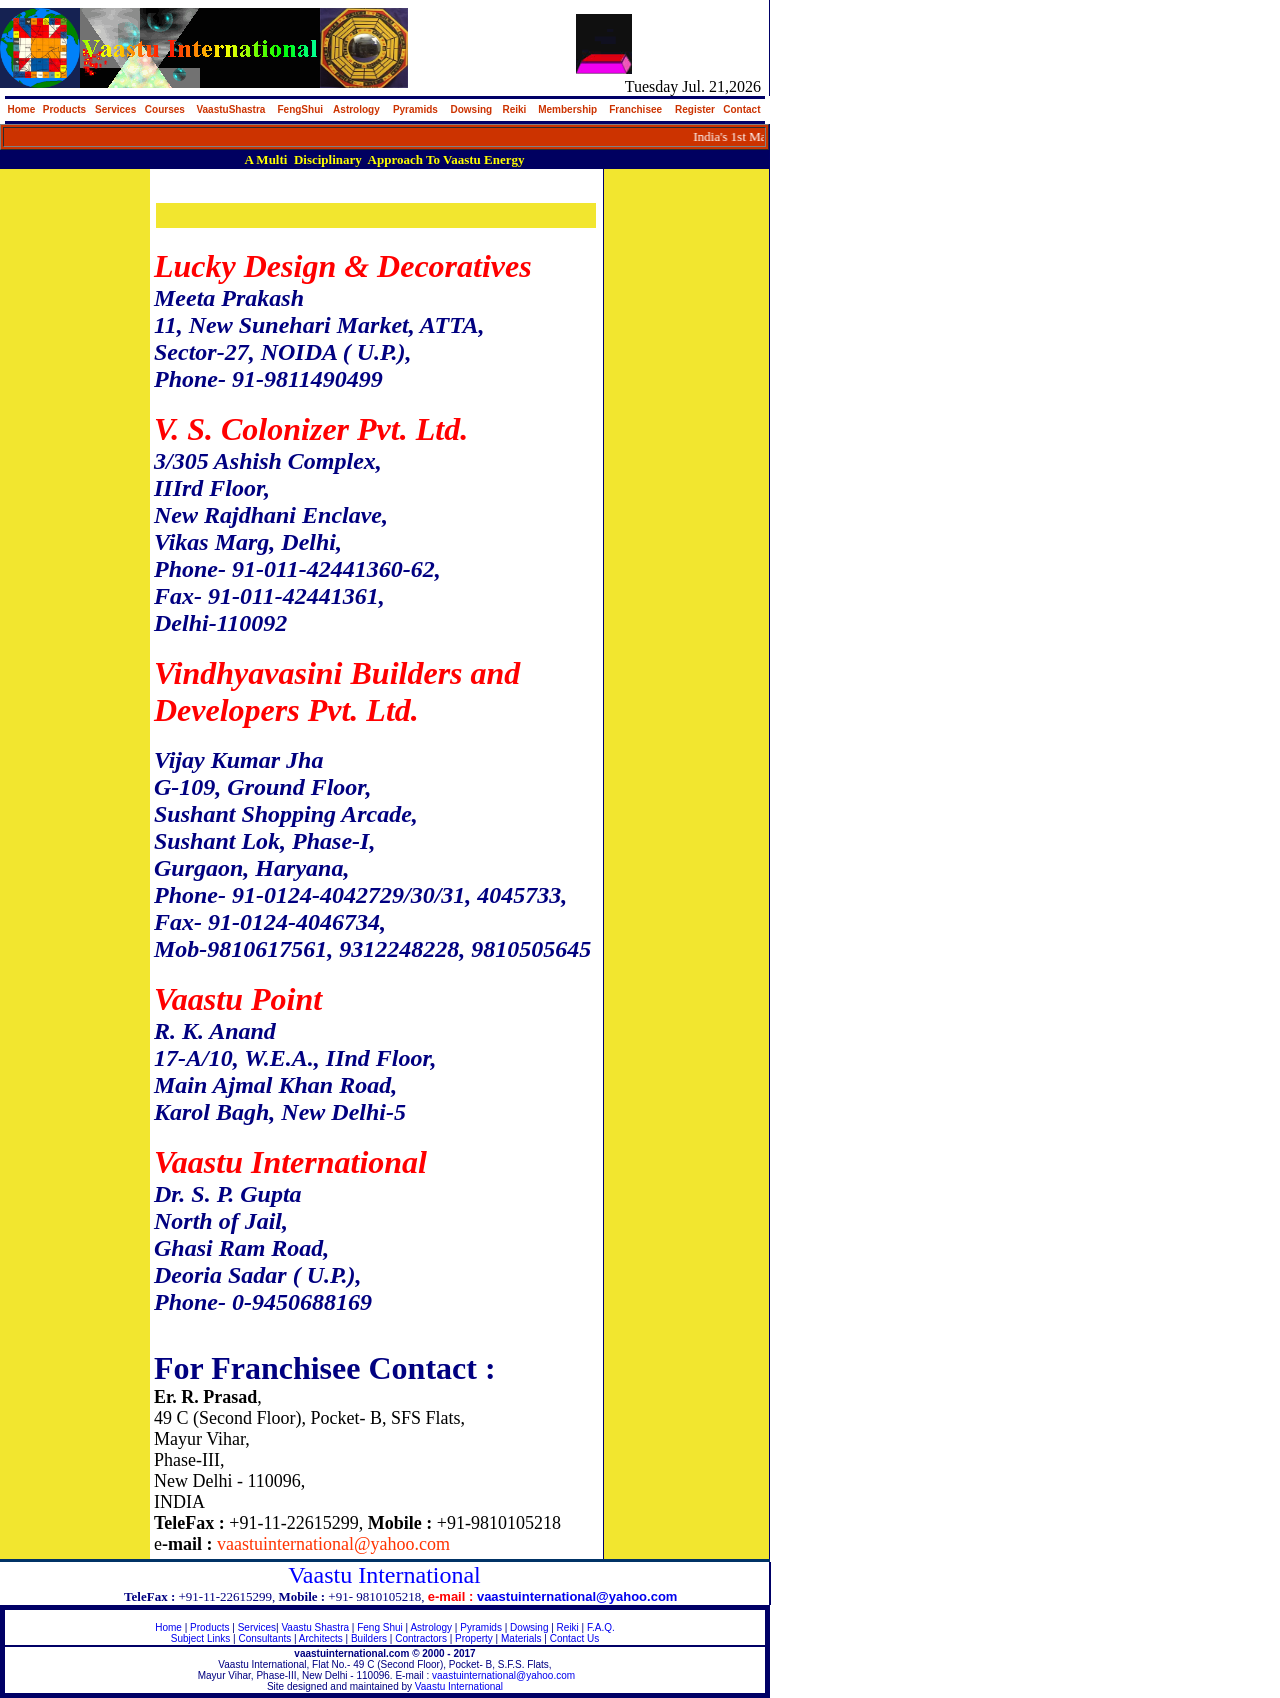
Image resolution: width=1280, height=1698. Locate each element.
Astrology (431, 1627)
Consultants (264, 1638)
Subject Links (200, 1638)
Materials (521, 1638)
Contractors (421, 1638)
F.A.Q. (601, 1627)
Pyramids (481, 1627)
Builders (369, 1638)
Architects (321, 1638)
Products (209, 1627)
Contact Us (574, 1638)
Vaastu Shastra (315, 1627)
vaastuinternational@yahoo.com (503, 1675)
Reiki (568, 1627)
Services (257, 1627)
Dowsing (529, 1627)
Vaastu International (459, 1686)
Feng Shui (381, 1627)
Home (168, 1627)
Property (474, 1638)
